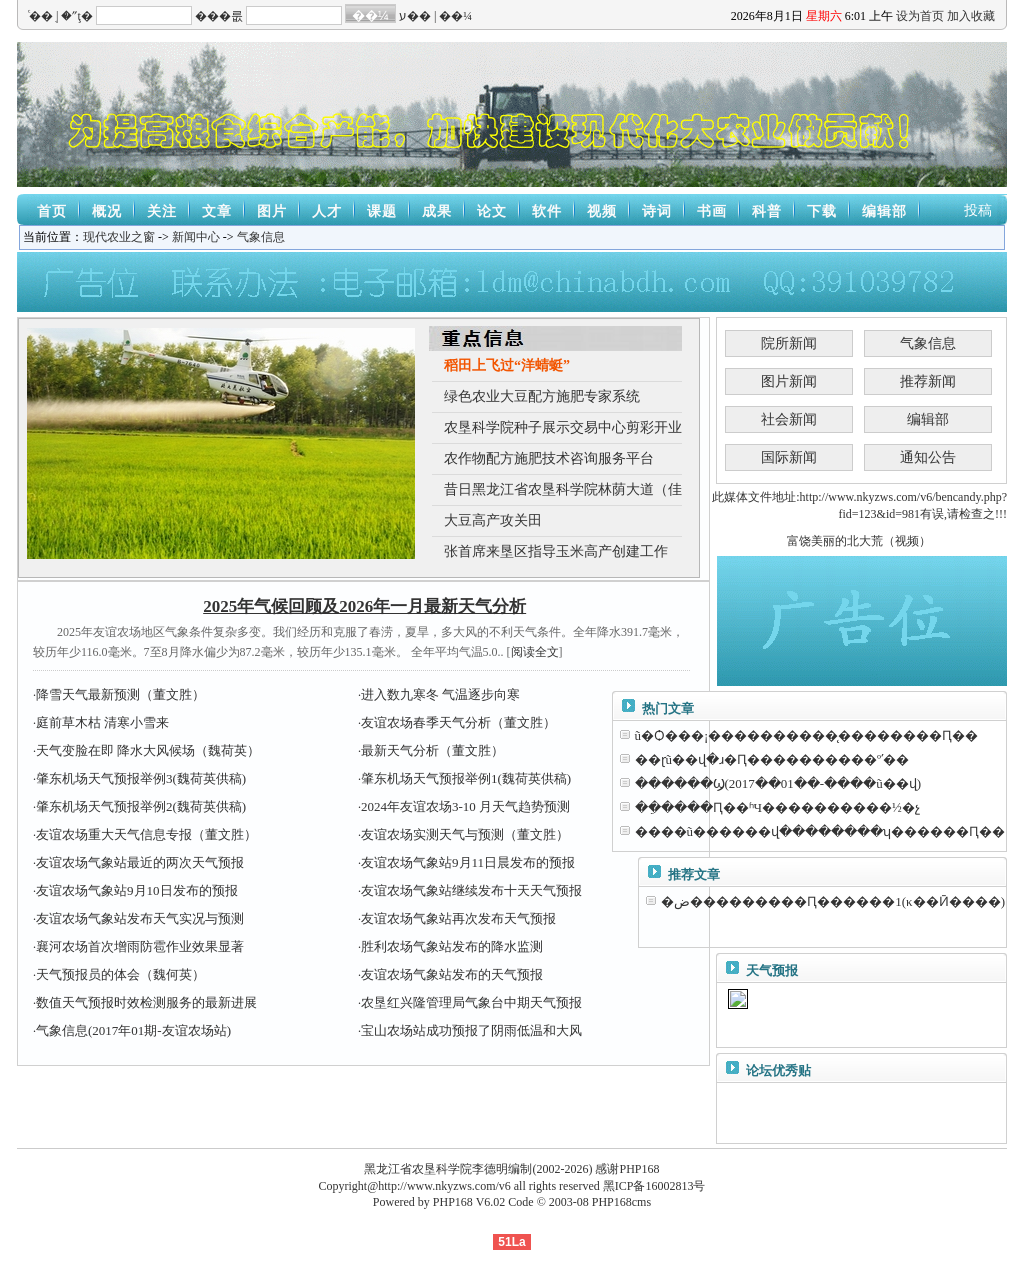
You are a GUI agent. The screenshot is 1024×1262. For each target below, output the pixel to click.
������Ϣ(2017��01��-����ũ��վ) (778, 783)
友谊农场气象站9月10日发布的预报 (137, 890)
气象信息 (261, 237)
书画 (712, 211)
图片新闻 (789, 381)
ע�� (415, 16)
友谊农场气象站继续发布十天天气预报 (471, 890)
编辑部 (884, 211)
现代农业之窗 (119, 237)
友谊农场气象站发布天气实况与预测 (140, 918)
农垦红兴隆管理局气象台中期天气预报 (471, 1002)
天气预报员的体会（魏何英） (120, 974)
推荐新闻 (928, 381)
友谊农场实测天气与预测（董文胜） (465, 834)
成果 (437, 211)
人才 (327, 211)
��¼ (455, 16)
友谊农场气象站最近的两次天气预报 (140, 862)
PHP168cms (621, 1202)
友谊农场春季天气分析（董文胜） (458, 722)
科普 (767, 211)
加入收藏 (971, 16)
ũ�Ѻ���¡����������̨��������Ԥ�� (807, 735)
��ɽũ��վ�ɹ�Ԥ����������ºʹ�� (772, 759)
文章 (217, 211)
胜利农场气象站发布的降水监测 (452, 946)
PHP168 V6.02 (469, 1202)
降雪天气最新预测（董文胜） (120, 694)
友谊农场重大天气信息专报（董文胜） (146, 834)
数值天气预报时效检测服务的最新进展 (146, 1002)
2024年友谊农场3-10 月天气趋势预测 (465, 806)
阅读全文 (535, 652)
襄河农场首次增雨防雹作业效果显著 (140, 946)
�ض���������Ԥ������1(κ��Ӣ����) (833, 901)
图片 (272, 211)
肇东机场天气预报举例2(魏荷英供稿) (141, 806)
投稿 (978, 210)
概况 (107, 211)
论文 (492, 211)
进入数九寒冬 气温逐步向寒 (440, 694)
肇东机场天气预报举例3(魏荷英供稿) (141, 778)
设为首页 (920, 16)
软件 (547, 211)
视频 (602, 211)
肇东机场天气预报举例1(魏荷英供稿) (466, 778)
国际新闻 (789, 457)
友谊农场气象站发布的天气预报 (452, 974)
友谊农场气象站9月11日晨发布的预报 (468, 862)
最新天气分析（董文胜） (432, 750)
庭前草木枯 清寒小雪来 (102, 722)
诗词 (657, 211)
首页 (52, 211)
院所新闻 (789, 343)
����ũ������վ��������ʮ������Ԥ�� (820, 831)
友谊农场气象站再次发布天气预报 (458, 918)
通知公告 (928, 457)
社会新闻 (789, 419)
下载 (822, 211)
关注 (162, 211)
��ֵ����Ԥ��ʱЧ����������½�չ (777, 807)
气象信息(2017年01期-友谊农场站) (133, 1030)
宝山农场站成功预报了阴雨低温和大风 (471, 1030)
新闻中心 (196, 237)
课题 (382, 211)
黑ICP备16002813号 (654, 1186)
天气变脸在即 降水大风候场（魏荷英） (148, 750)
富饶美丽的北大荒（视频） (859, 541)
